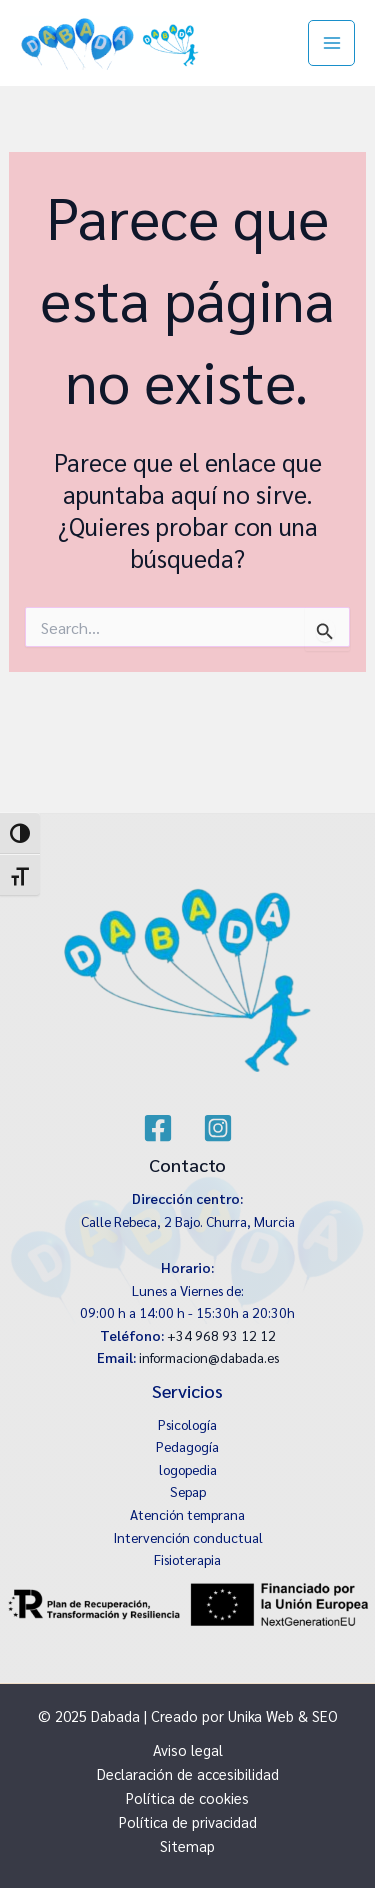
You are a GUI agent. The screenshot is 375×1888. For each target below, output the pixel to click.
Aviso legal (188, 1749)
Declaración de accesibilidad (188, 1773)
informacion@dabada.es (209, 1357)
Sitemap (187, 1845)
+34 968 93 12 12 (221, 1335)
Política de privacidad (188, 1821)
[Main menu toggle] (331, 43)
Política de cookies (187, 1797)
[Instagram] (218, 1128)
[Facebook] (158, 1128)
